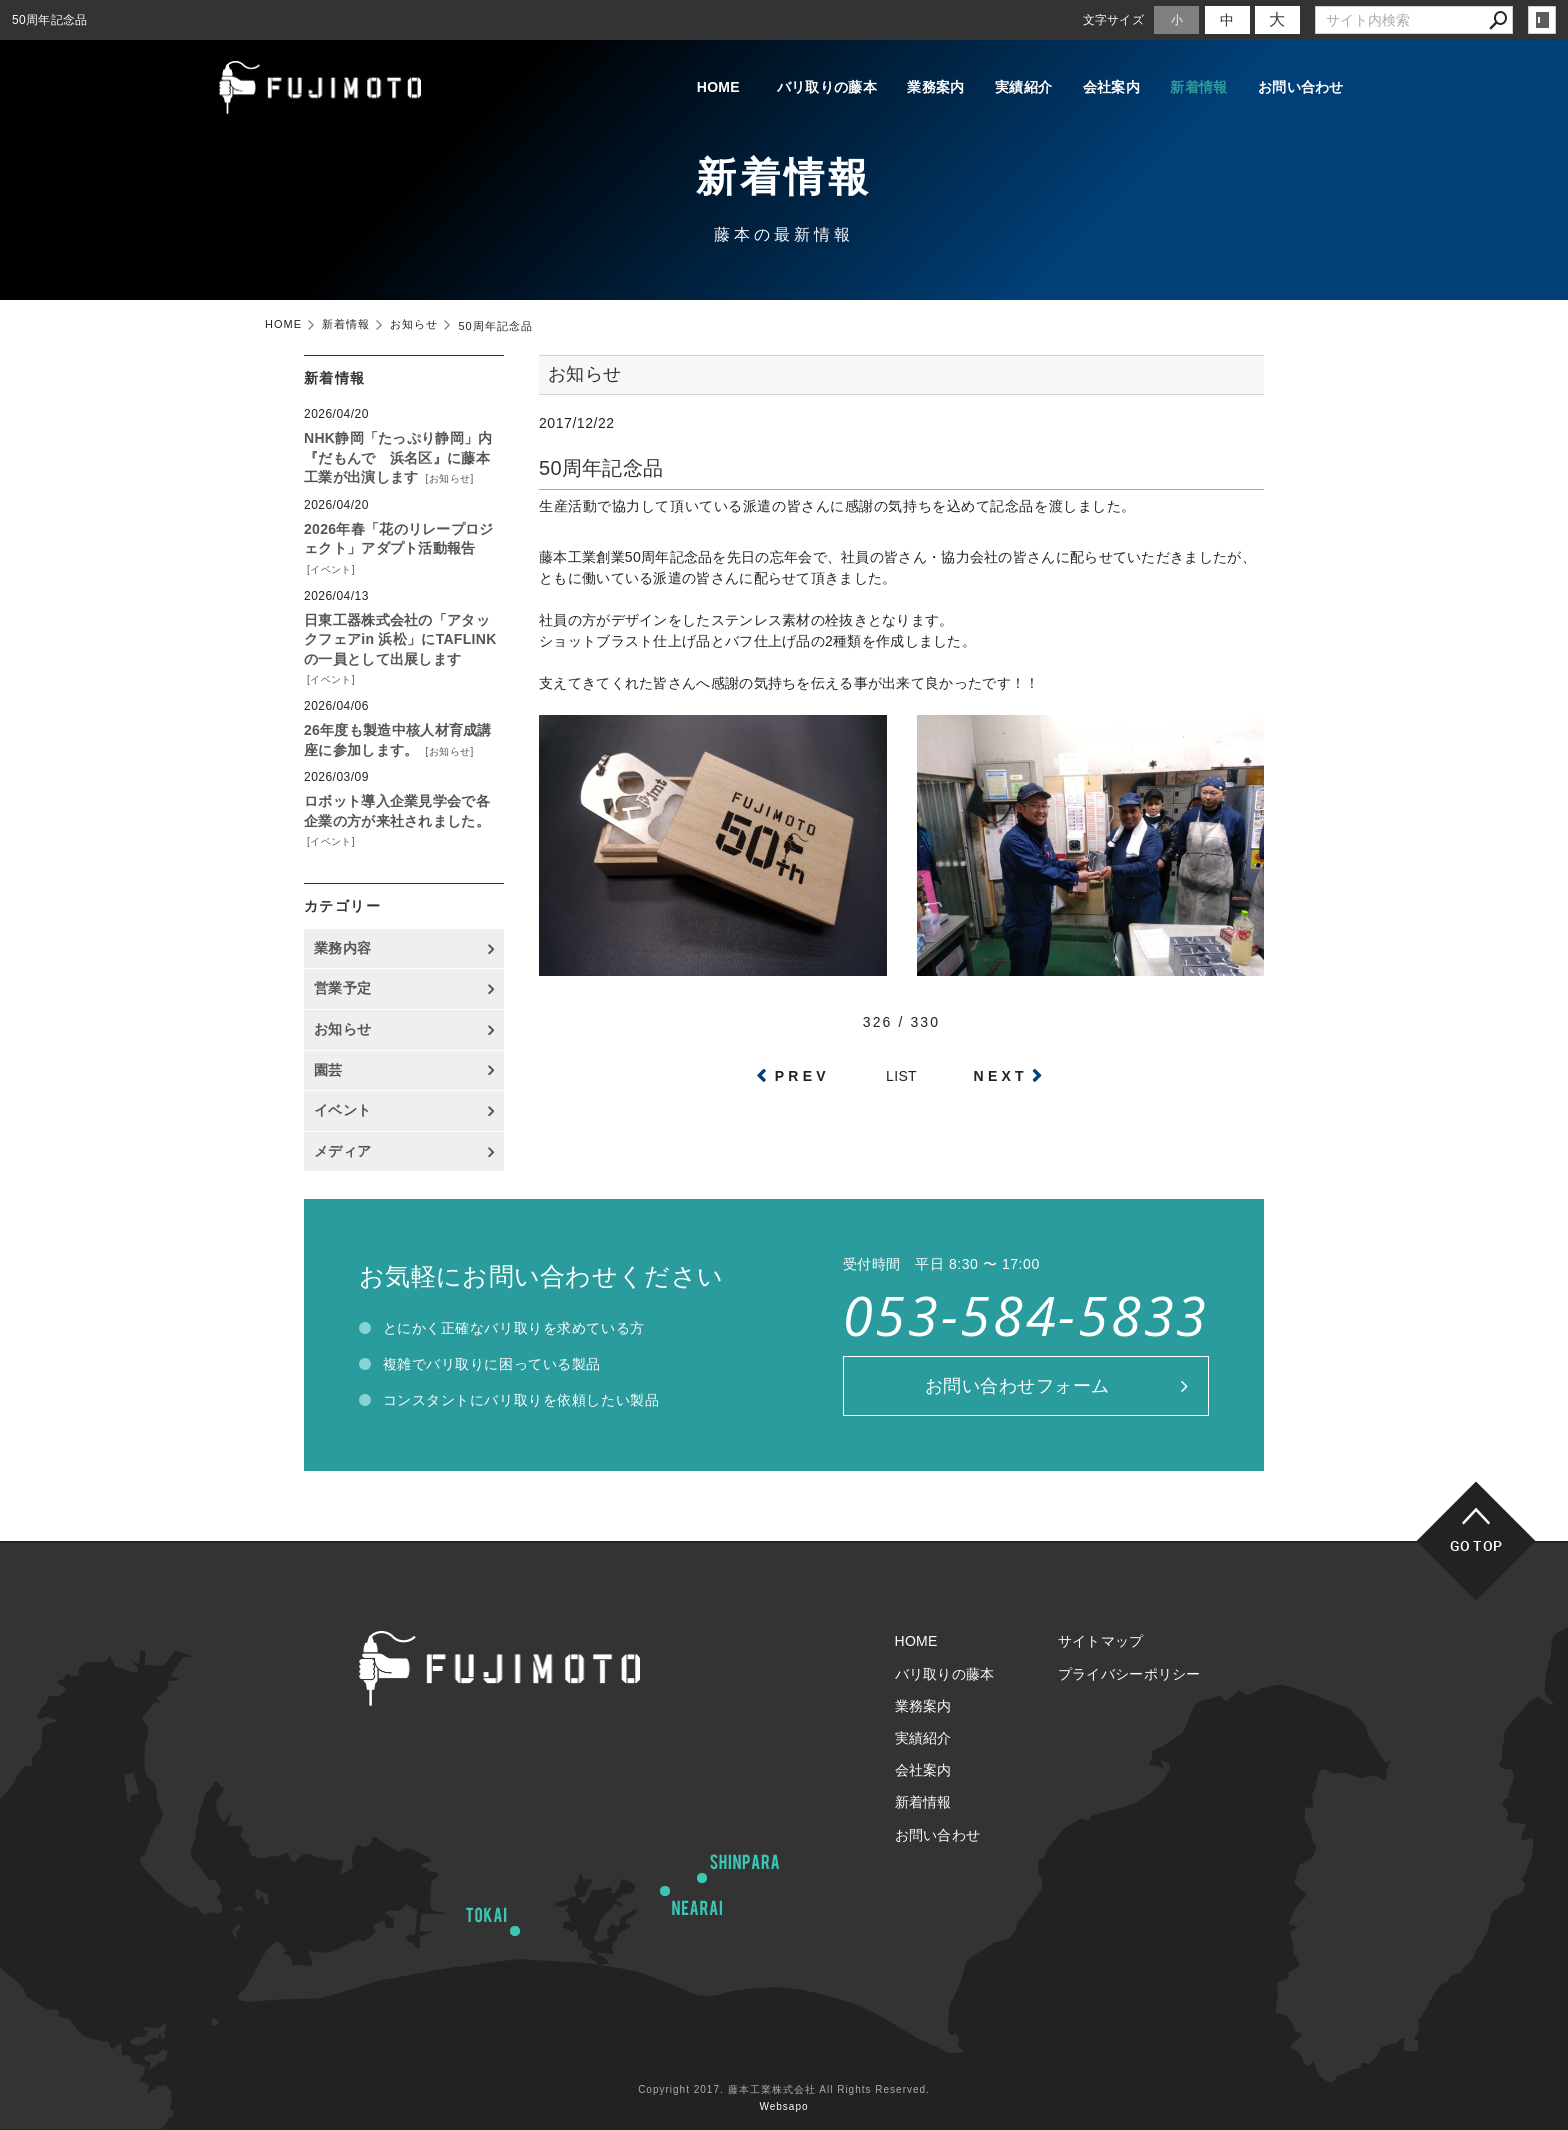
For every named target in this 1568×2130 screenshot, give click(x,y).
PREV (802, 1076)
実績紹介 (998, 88)
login (1542, 20)
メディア (342, 1151)
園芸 (328, 1070)
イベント (331, 569)
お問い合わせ (1301, 88)
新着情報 (1194, 88)
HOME (671, 88)
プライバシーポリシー (1129, 1674)
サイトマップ (1101, 1641)
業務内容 (342, 948)
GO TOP (1476, 1545)
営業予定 (342, 988)
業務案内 (900, 88)
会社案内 (1096, 88)
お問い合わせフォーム (1017, 1386)
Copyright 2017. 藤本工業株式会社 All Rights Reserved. (784, 2089)
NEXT (1001, 1076)
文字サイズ (1114, 19)
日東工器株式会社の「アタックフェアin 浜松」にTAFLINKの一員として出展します (400, 639)
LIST (901, 1076)
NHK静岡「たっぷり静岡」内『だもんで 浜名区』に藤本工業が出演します (398, 457)
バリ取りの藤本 (786, 88)
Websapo (783, 2106)
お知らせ (450, 478)
